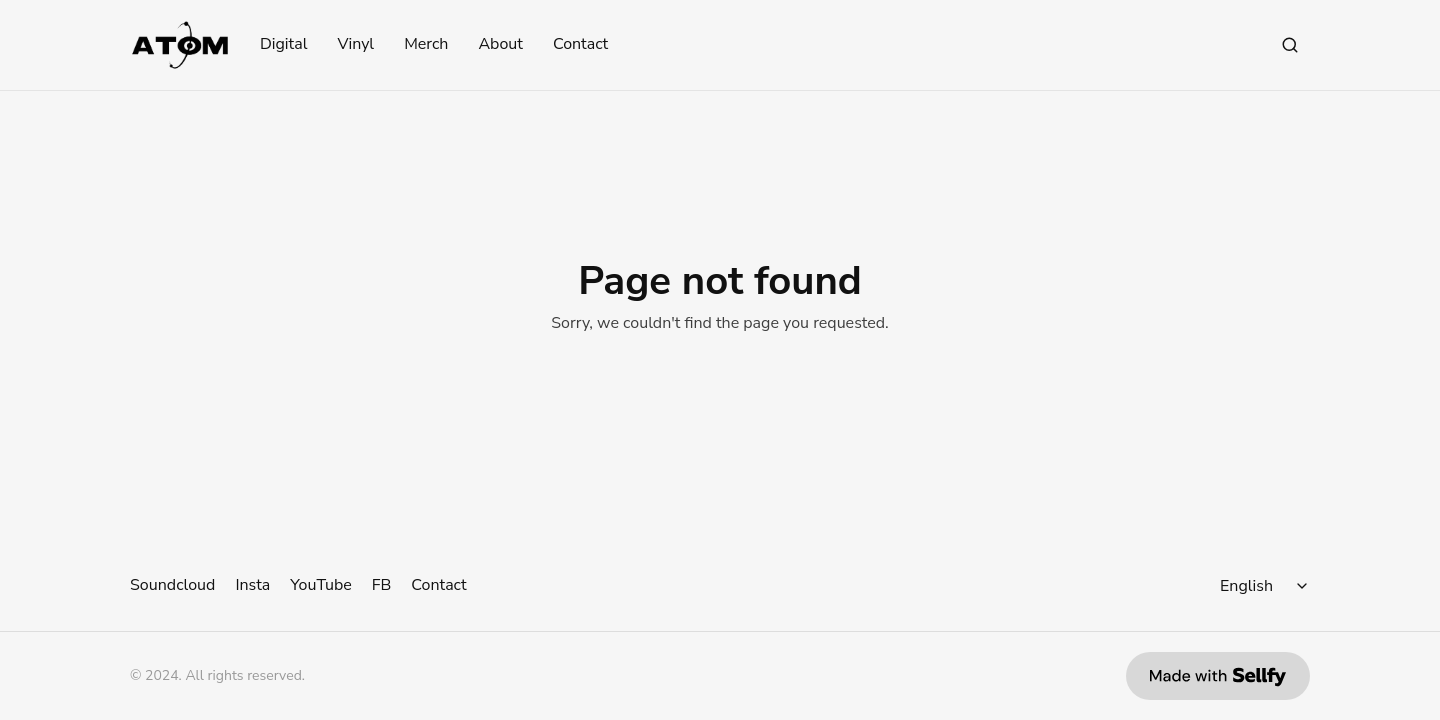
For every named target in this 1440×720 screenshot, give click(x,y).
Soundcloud (172, 585)
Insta (252, 585)
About (500, 45)
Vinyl (355, 45)
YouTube (320, 585)
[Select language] (1267, 586)
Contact (580, 45)
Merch (426, 45)
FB (382, 585)
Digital (284, 45)
